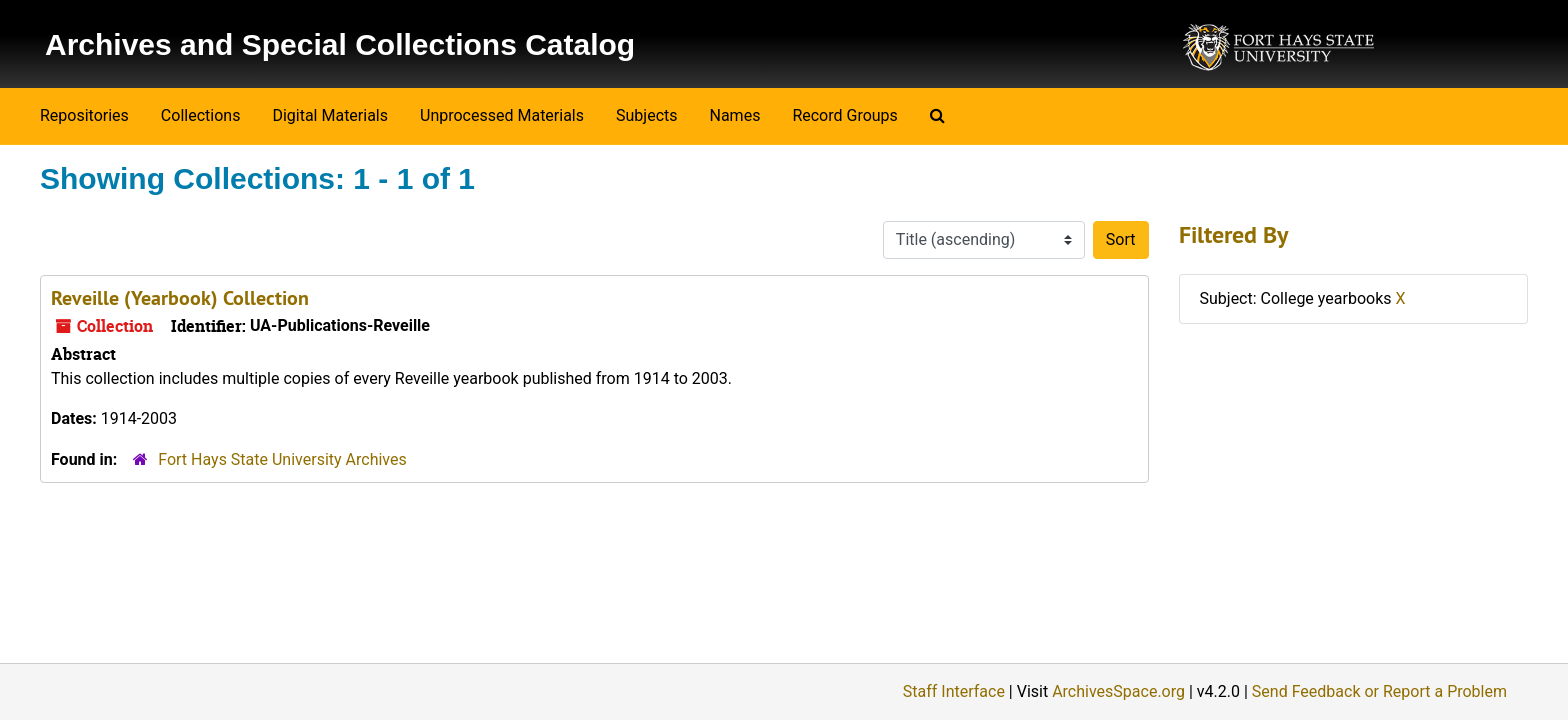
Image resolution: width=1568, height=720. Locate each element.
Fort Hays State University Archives (282, 459)
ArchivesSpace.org (1118, 691)
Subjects (646, 115)
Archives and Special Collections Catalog (340, 44)
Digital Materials (330, 115)
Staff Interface (954, 691)
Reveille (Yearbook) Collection (180, 298)
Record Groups (844, 115)
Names (735, 115)
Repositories (84, 115)
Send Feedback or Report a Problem (1379, 691)
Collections (201, 115)
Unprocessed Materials (502, 115)
